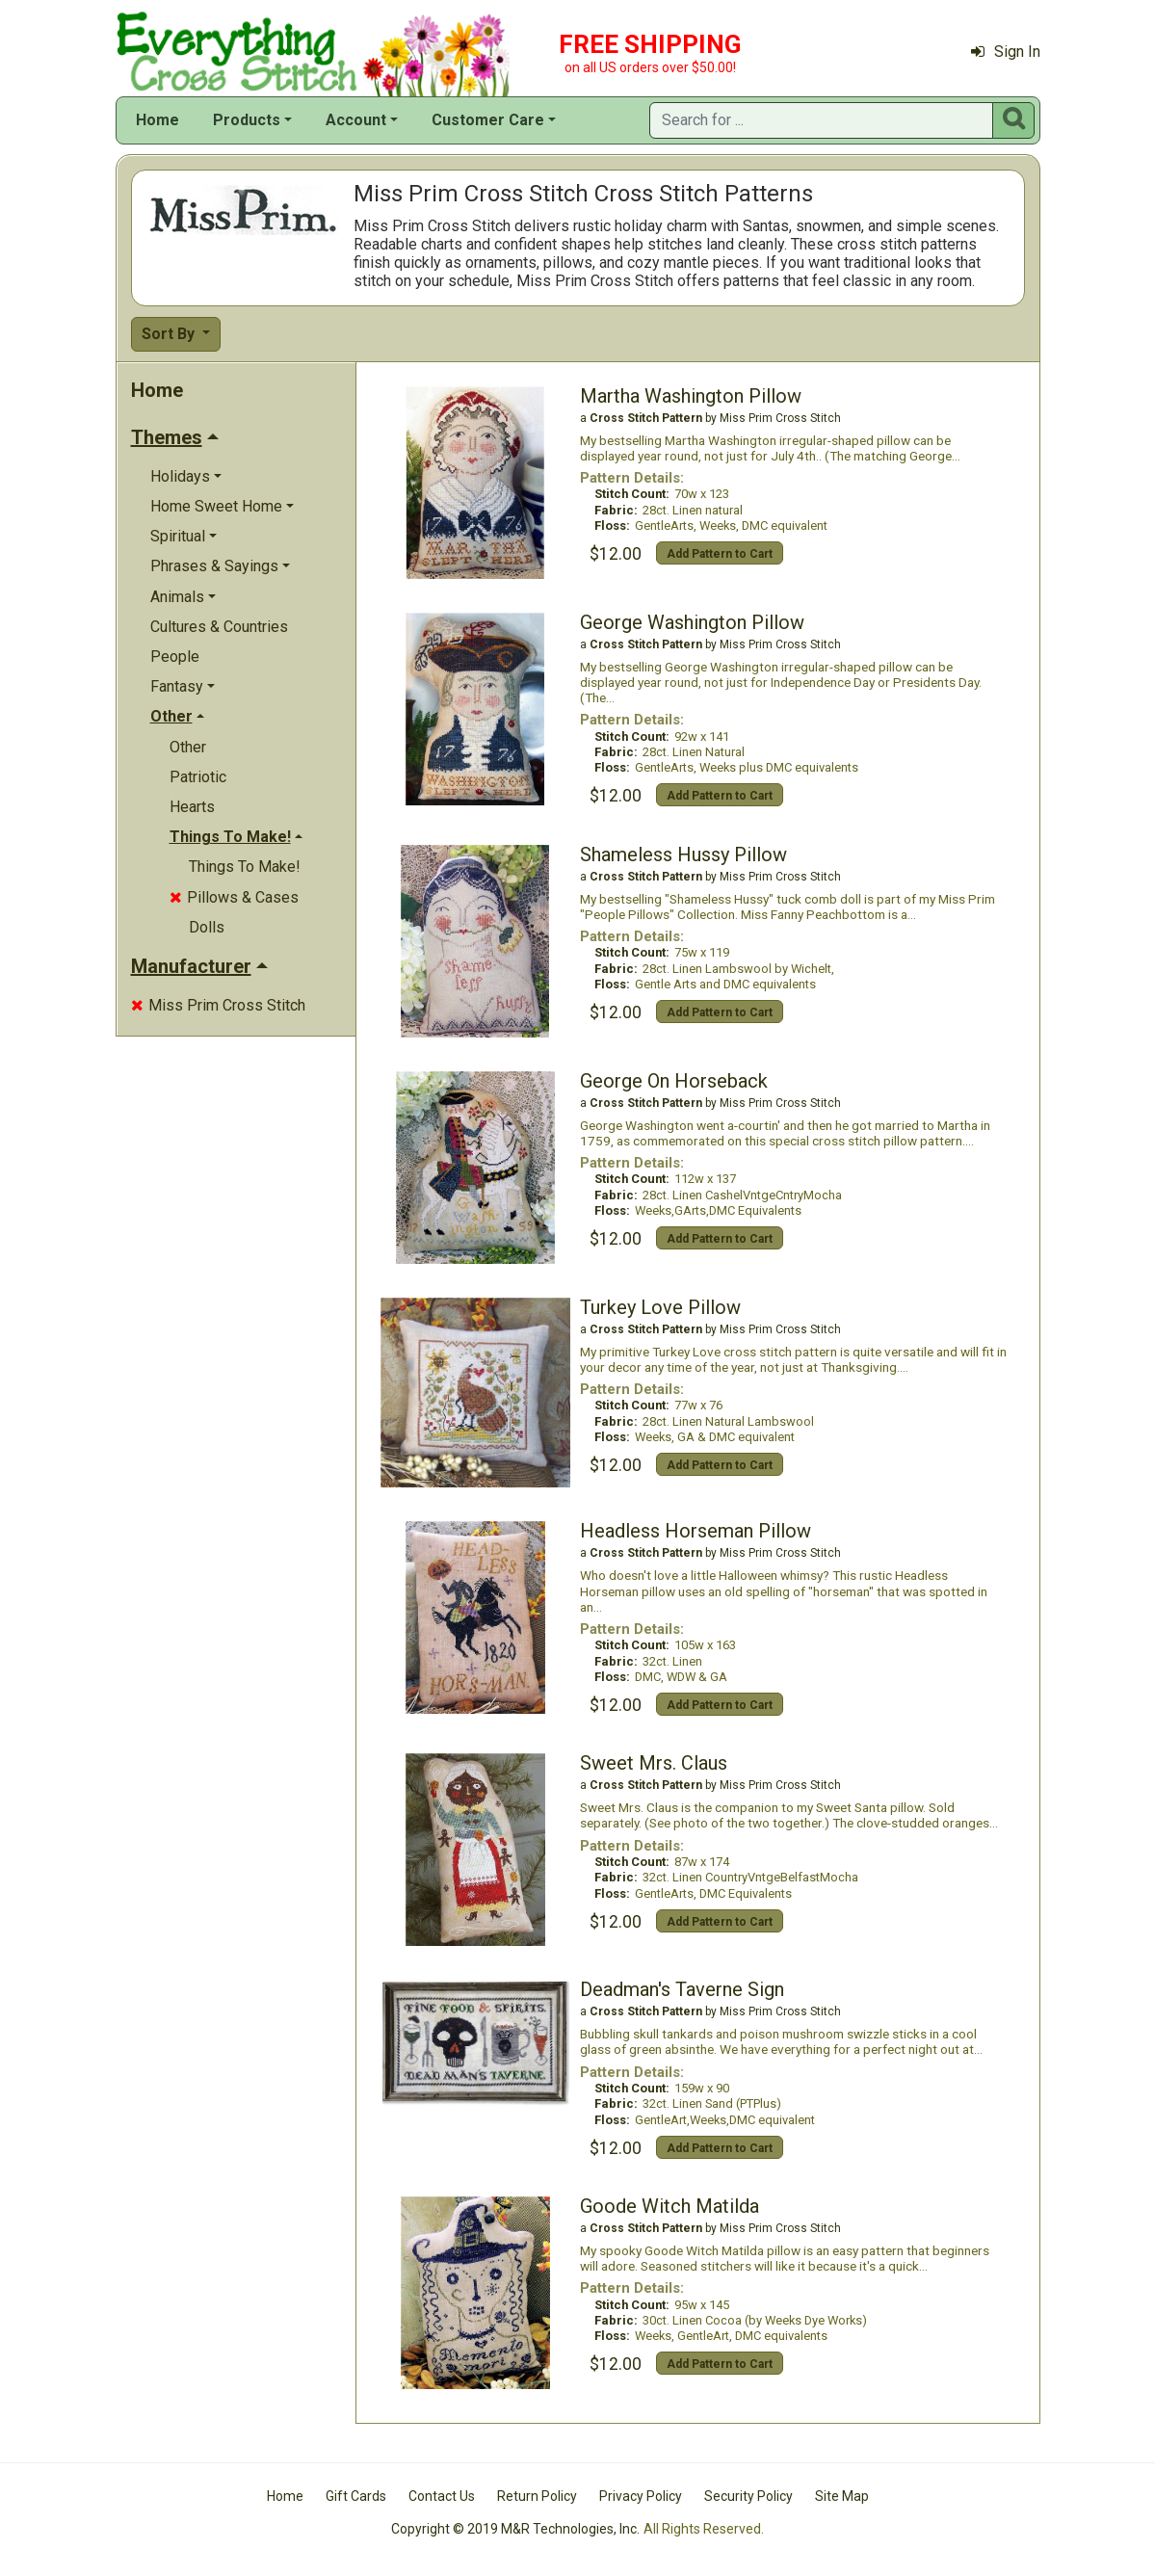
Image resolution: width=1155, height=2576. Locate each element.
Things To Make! (245, 866)
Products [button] (246, 120)
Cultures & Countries (219, 627)
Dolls (206, 927)
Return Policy (537, 2496)
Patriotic (198, 777)
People (174, 656)
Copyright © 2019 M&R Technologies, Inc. (515, 2529)
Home (157, 120)
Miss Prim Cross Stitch (218, 1005)
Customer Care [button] (488, 120)
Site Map (842, 2496)
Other (188, 747)
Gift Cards (356, 2496)
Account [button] (356, 120)
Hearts (192, 807)
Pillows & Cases (234, 897)
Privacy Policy (640, 2496)
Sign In (1005, 51)
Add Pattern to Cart (720, 554)
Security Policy (748, 2496)
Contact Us (441, 2496)
